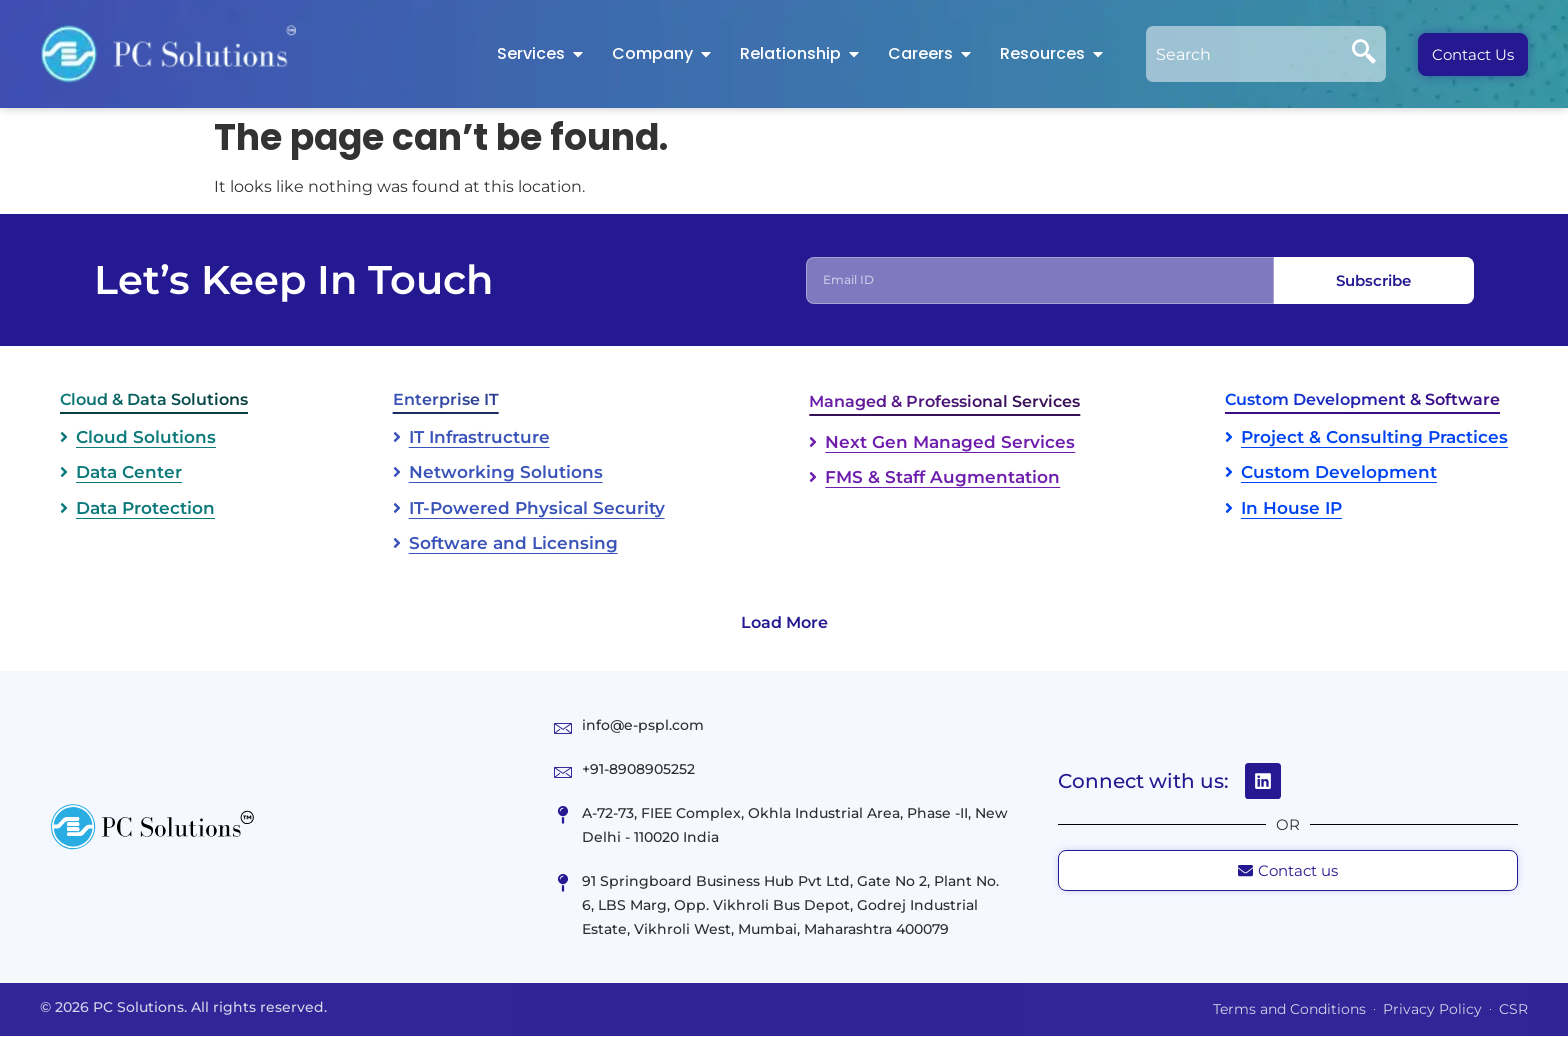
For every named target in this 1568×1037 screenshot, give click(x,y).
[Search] (1364, 54)
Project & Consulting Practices (1374, 438)
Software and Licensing (513, 544)
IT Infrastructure (479, 438)
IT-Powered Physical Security (537, 509)
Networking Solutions (506, 473)
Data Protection (145, 509)
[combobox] (1244, 54)
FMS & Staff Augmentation (942, 478)
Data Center (129, 473)
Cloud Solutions (146, 438)
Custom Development (1339, 473)
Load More (784, 623)
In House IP (1291, 509)
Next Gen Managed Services (950, 443)
